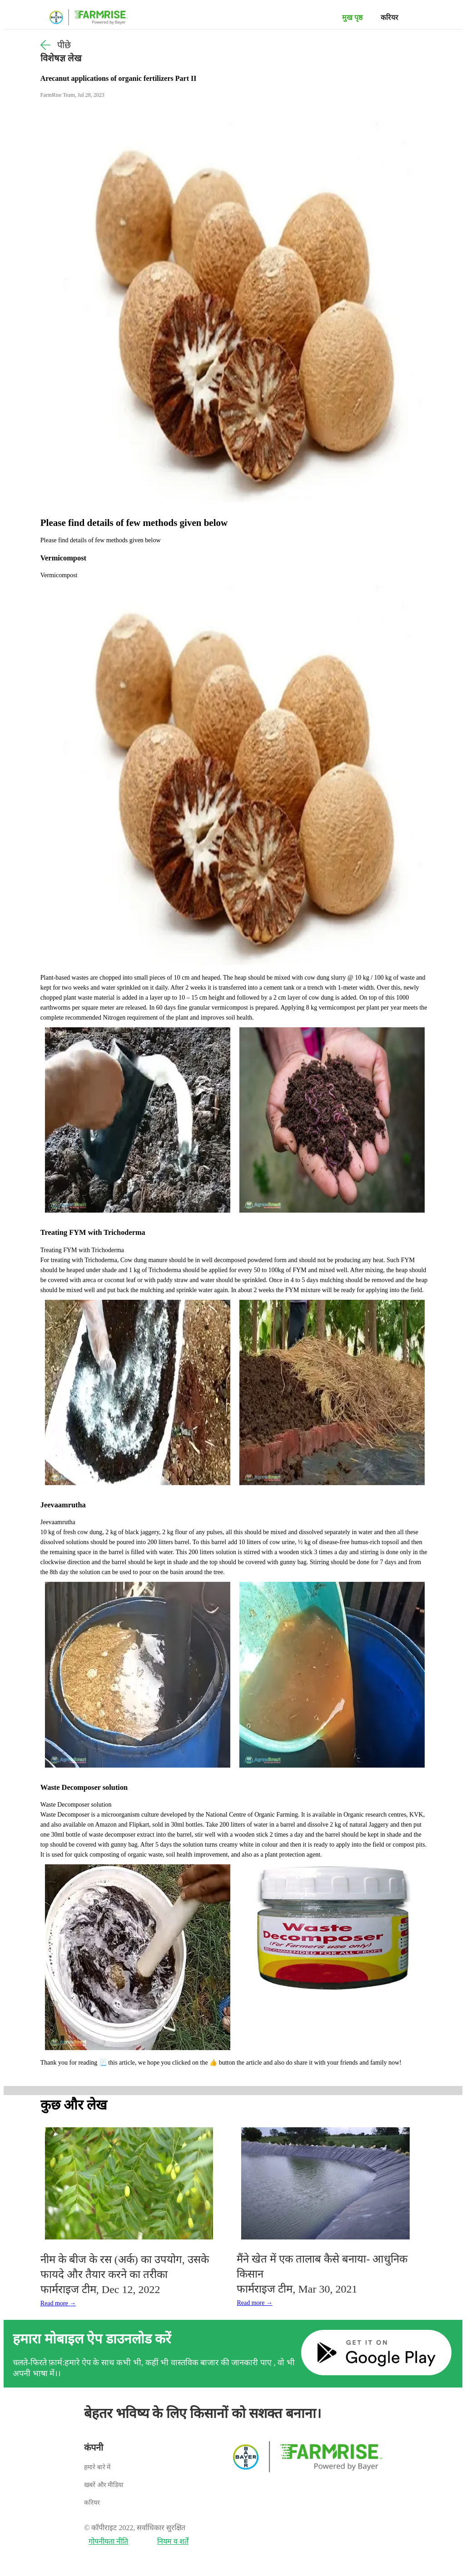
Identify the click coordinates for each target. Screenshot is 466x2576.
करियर (389, 17)
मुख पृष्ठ (352, 17)
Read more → (58, 2303)
